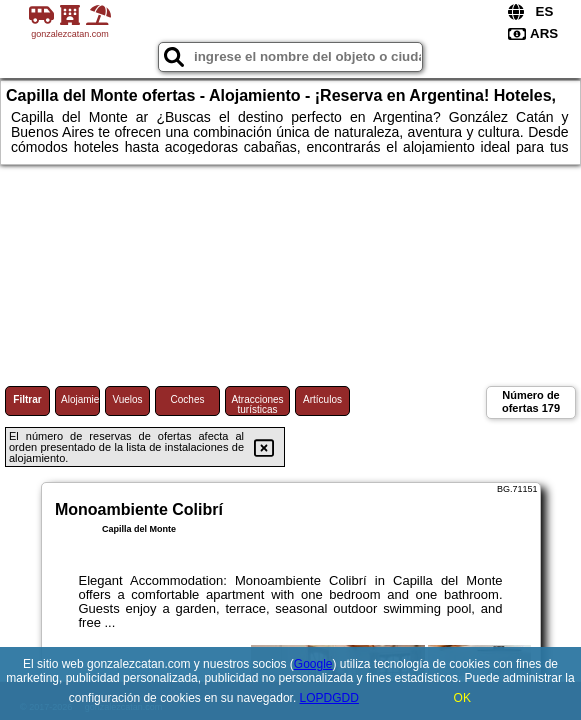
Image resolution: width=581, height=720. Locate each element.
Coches (188, 399)
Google (313, 664)
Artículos (322, 399)
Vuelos (127, 399)
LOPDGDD (329, 698)
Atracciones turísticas (257, 404)
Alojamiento (80, 399)
